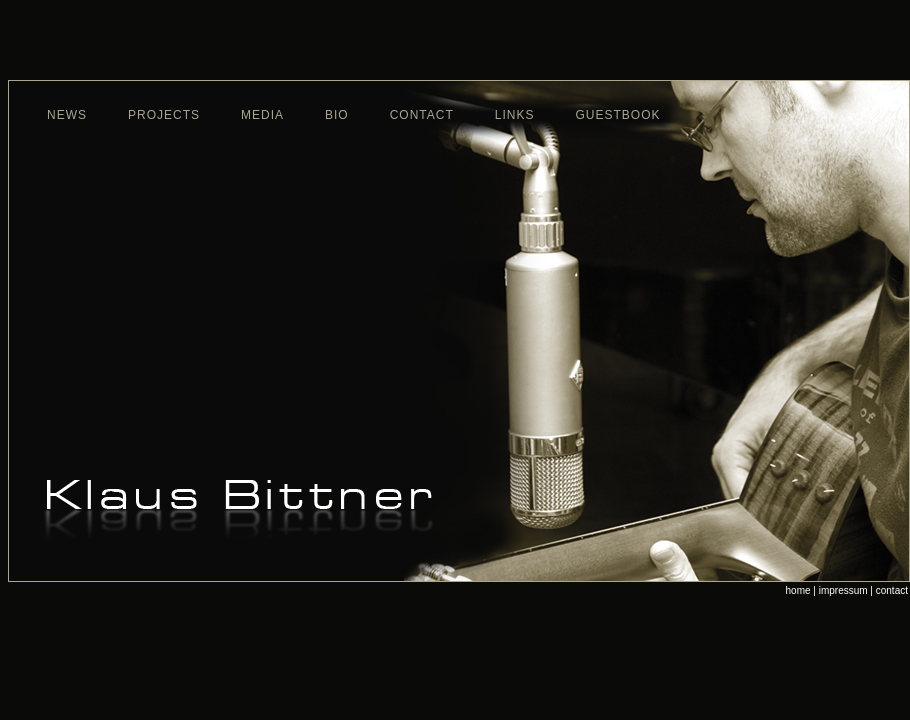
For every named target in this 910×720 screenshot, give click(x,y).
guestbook (618, 115)
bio (337, 115)
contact (422, 115)
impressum (843, 590)
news (67, 115)
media (262, 115)
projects (164, 115)
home (798, 590)
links (515, 115)
